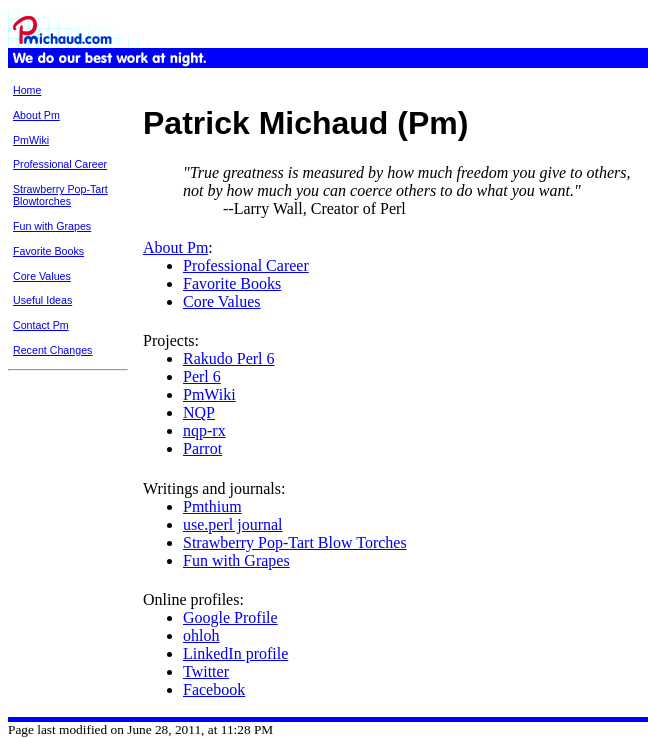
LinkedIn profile (235, 653)
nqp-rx (204, 430)
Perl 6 (202, 376)
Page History (568, 74)
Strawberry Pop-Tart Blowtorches (60, 195)
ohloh (201, 635)
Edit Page (625, 74)
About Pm (36, 115)
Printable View (501, 74)
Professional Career (60, 164)
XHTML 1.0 (614, 729)
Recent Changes (52, 350)
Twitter (206, 671)
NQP (199, 412)
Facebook (214, 689)
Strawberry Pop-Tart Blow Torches (295, 542)
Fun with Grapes (52, 226)
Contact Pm (41, 325)
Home (27, 90)
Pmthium (212, 506)
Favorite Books (48, 251)
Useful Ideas (42, 300)
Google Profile (230, 617)
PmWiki (31, 140)
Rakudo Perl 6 (229, 358)
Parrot (202, 448)
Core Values (42, 276)
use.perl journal (233, 524)
